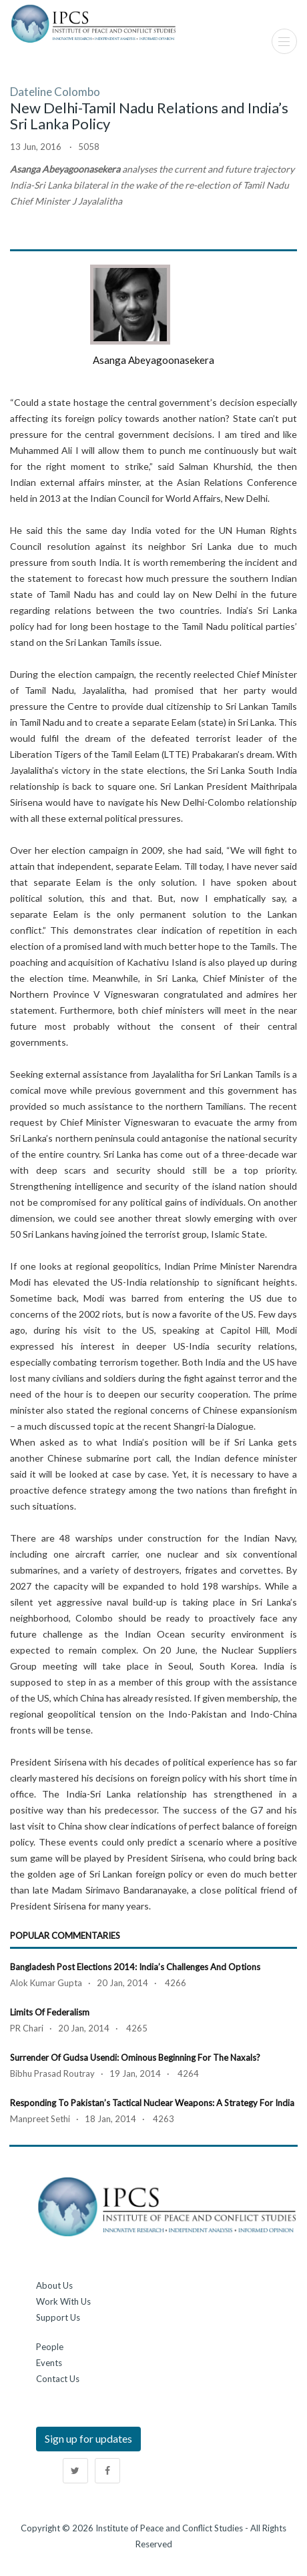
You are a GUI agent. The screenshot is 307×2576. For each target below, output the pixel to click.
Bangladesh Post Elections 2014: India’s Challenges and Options (135, 1966)
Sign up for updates (88, 2438)
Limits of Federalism (49, 2012)
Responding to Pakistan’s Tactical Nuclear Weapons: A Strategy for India (152, 2102)
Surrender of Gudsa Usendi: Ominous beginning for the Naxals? (135, 2057)
